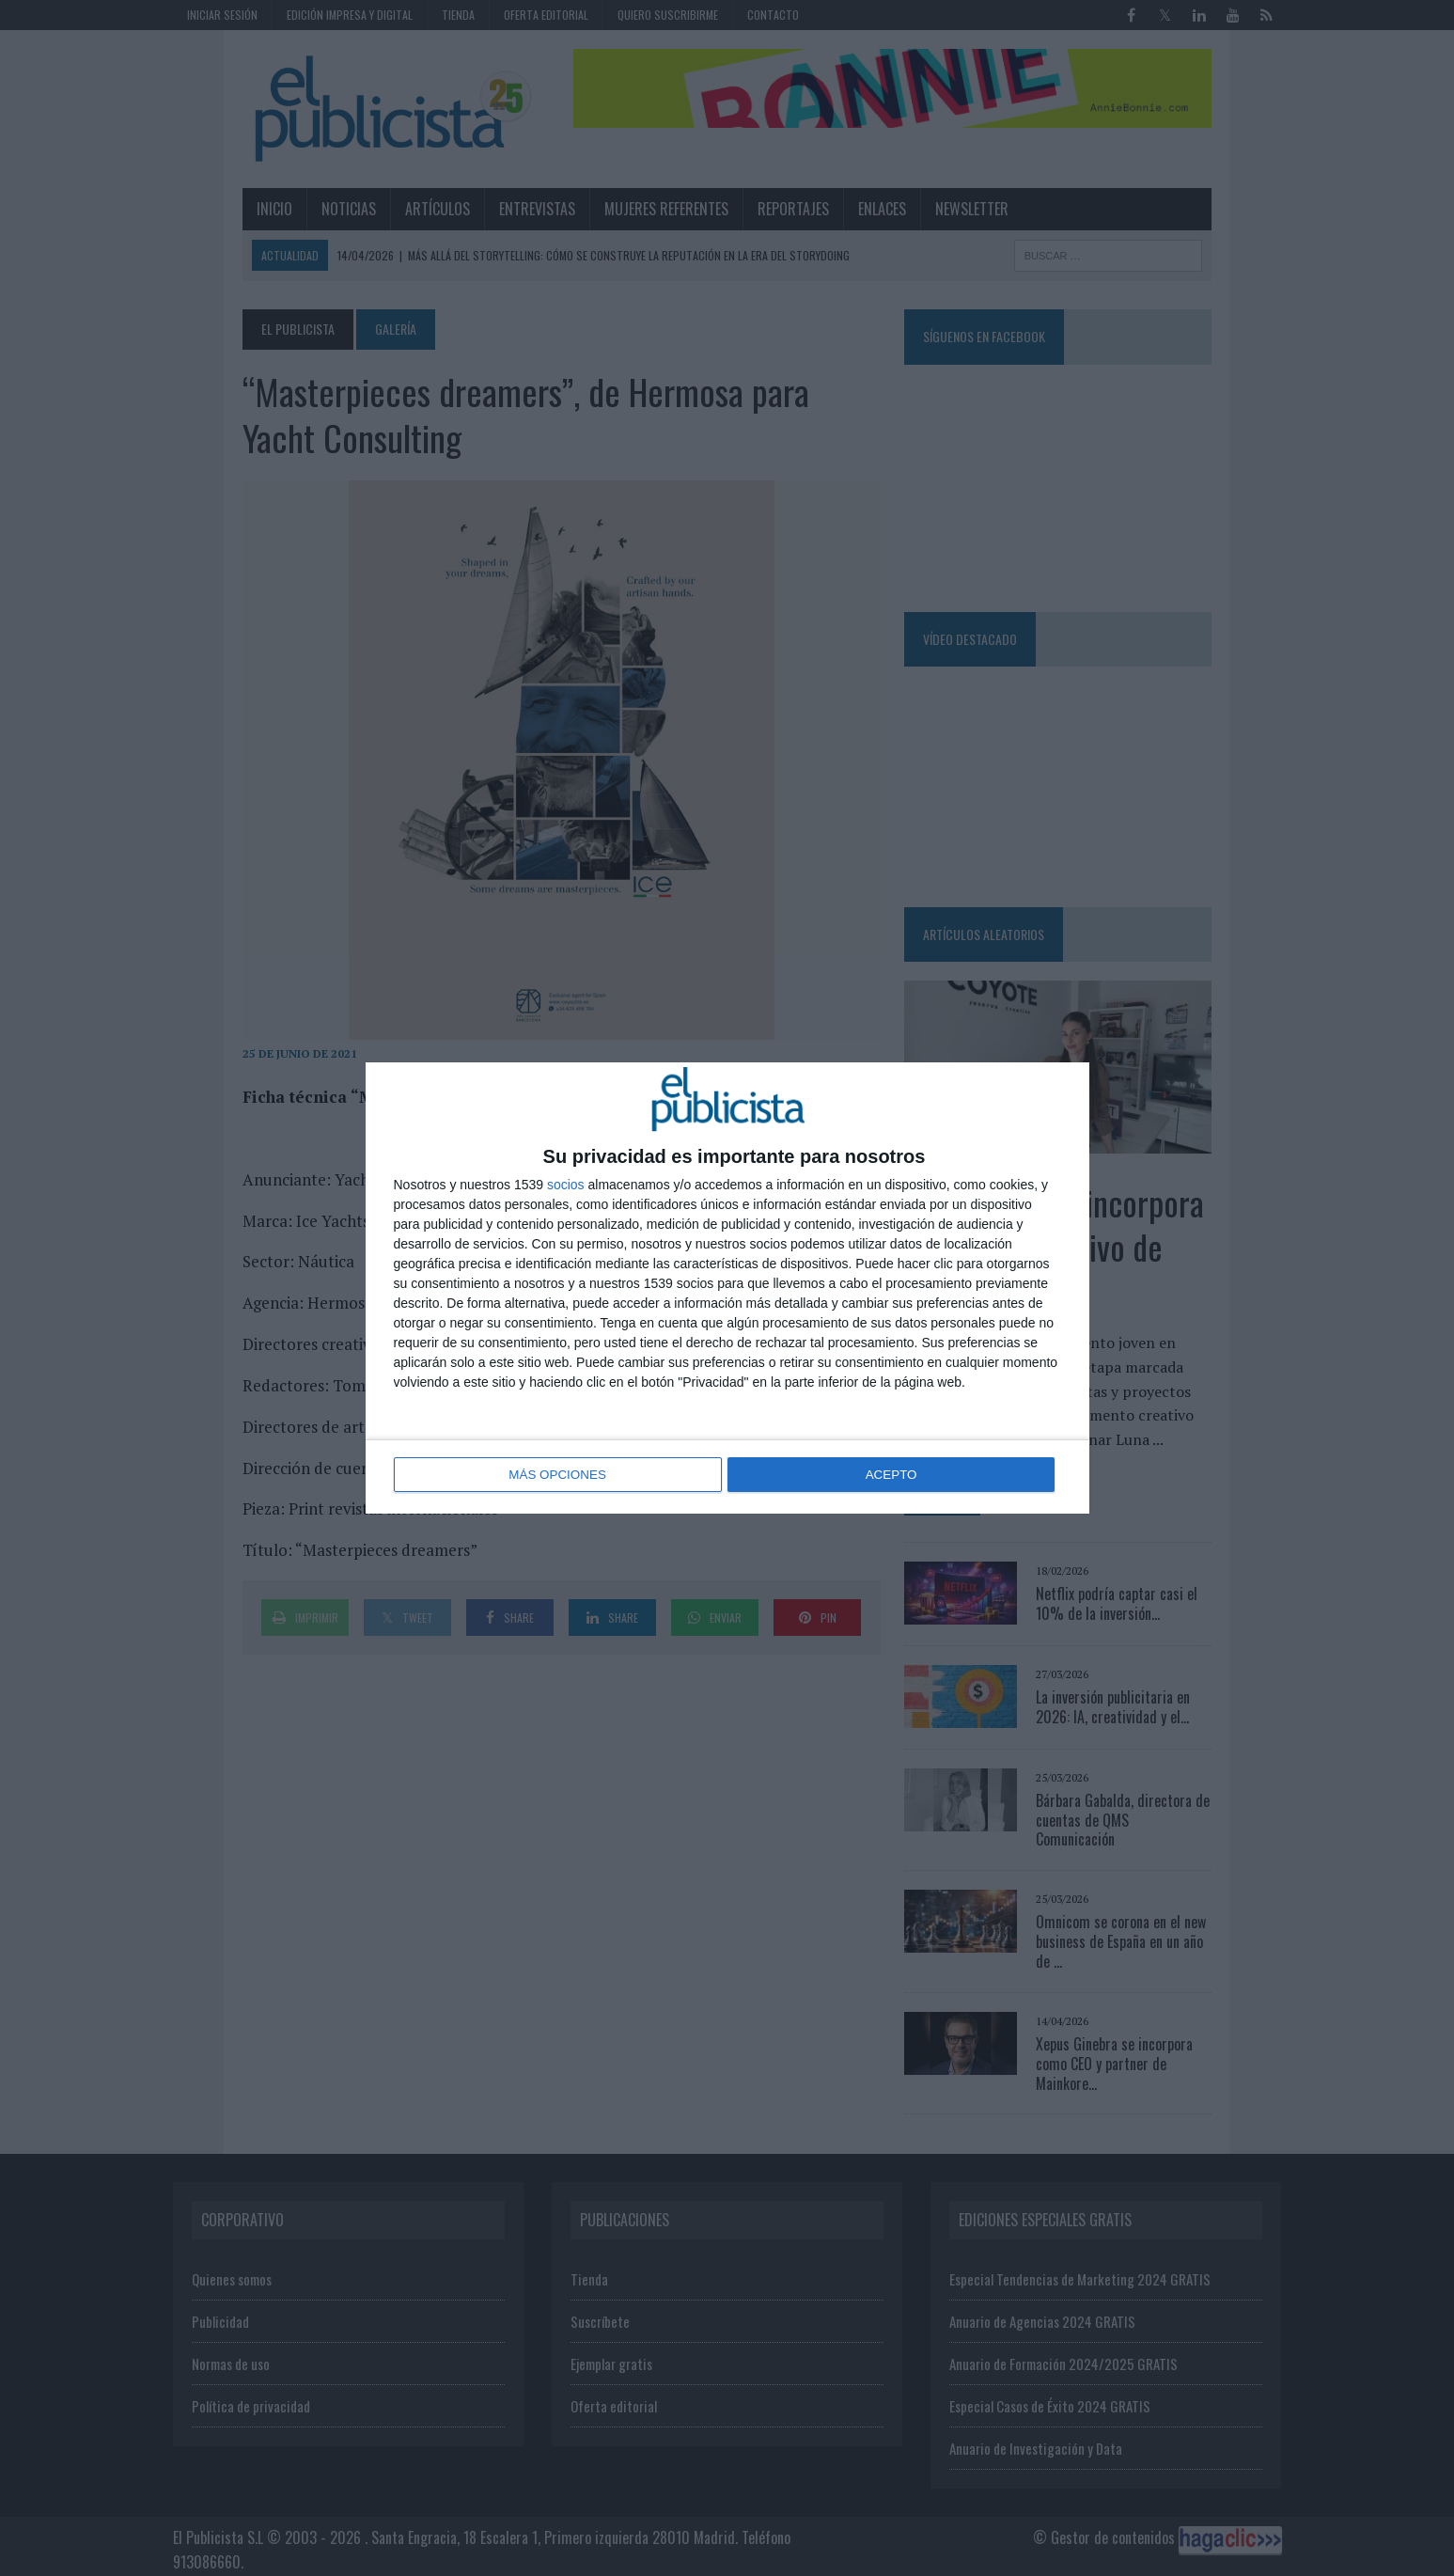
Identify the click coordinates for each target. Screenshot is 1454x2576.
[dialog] (727, 1288)
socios (566, 1185)
